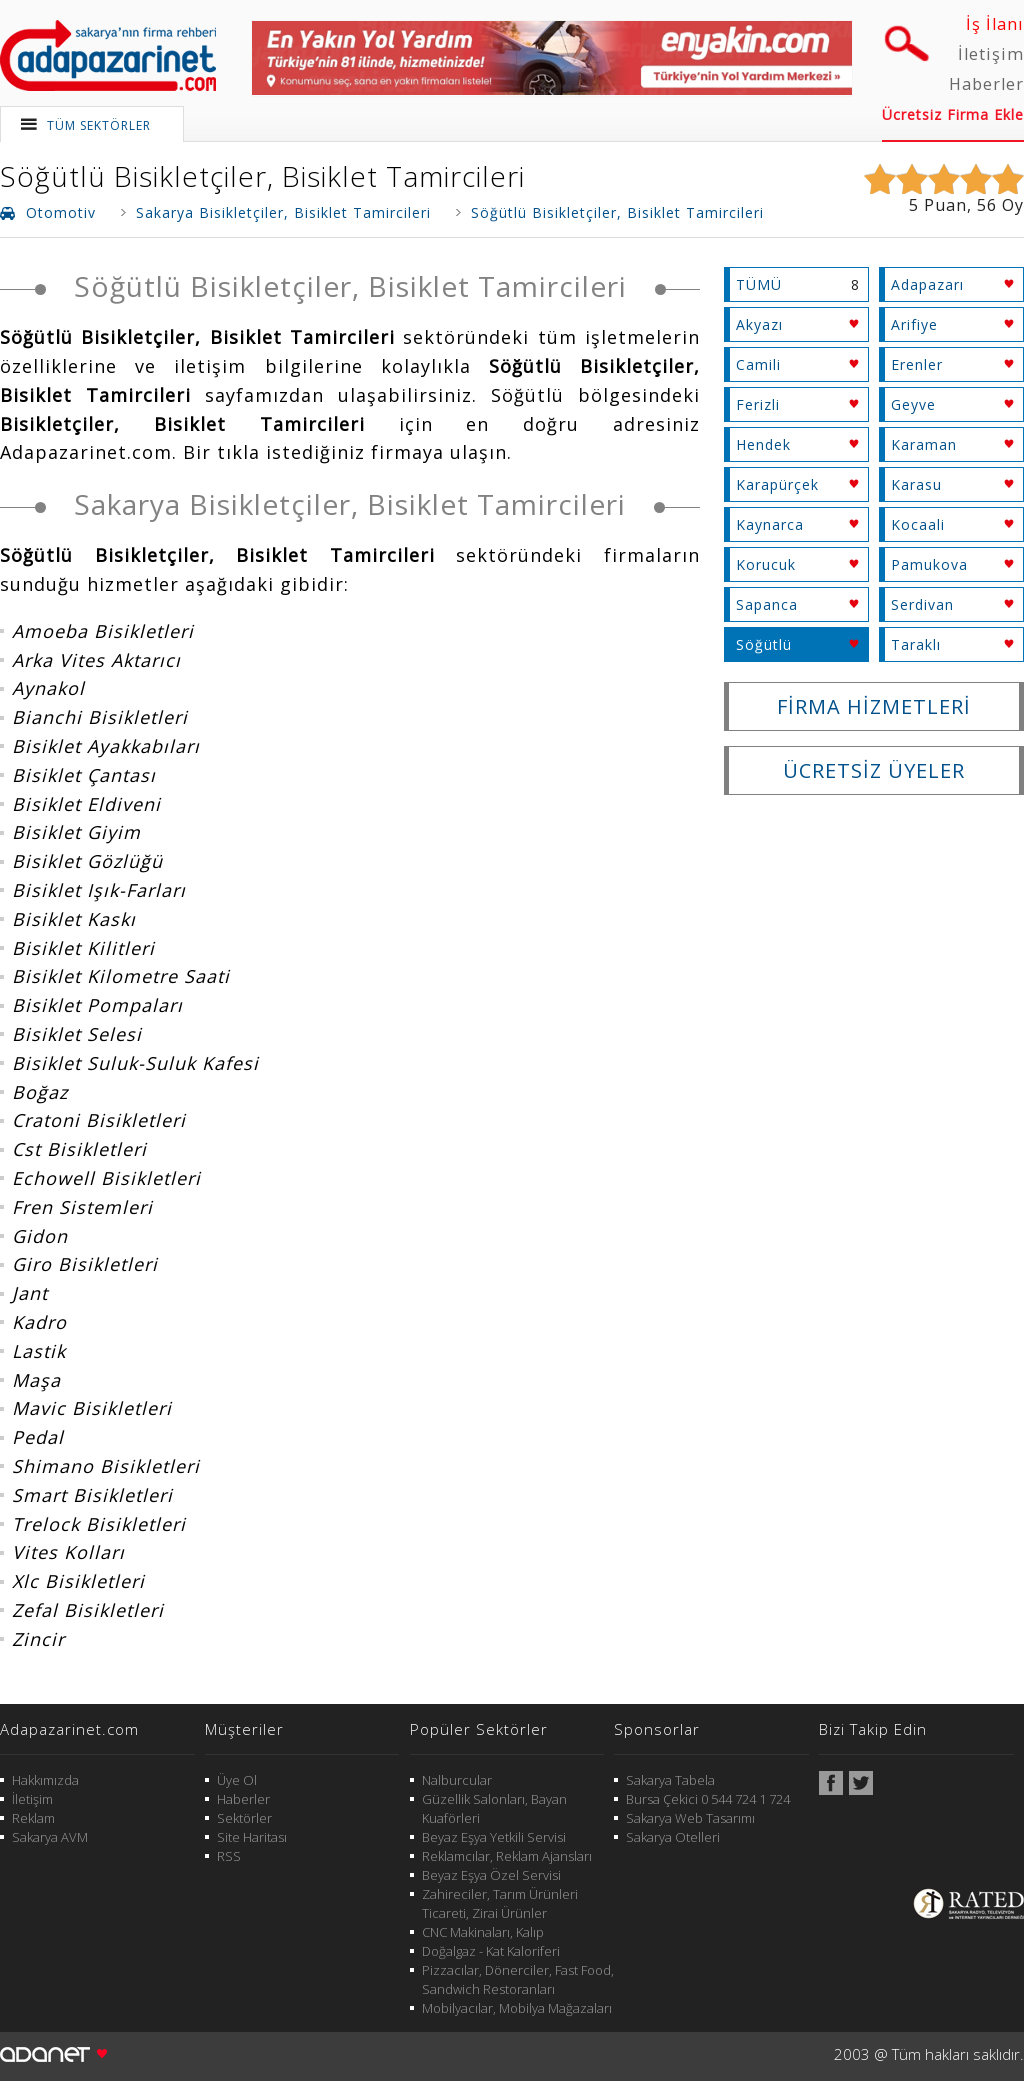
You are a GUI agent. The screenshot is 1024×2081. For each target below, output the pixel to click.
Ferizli (758, 404)
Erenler (917, 364)
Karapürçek (777, 484)
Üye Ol (237, 1780)
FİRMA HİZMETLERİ (874, 706)
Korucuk (766, 564)
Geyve (913, 404)
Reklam (33, 1818)
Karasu (916, 484)
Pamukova (929, 564)
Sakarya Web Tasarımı (690, 1818)
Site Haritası (252, 1837)
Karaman (924, 444)
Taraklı (916, 644)
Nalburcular (457, 1780)
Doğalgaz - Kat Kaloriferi (491, 1951)
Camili (758, 364)
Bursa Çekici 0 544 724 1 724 (708, 1799)
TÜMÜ (759, 284)
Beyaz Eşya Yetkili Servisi (494, 1837)
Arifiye (914, 324)
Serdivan (922, 604)
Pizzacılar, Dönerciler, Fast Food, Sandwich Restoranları (518, 1979)
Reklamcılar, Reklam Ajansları (507, 1856)
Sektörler (244, 1818)
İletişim (991, 54)
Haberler (986, 84)
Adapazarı (927, 284)
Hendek (763, 444)
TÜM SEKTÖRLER (99, 125)
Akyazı (759, 324)
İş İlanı (995, 24)
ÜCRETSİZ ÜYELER (874, 770)
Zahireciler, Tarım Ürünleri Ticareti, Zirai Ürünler (500, 1903)
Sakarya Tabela (670, 1780)
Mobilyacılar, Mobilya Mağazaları (517, 2008)
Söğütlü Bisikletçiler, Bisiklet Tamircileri (262, 176)
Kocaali (918, 524)
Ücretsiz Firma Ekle (953, 114)
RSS (229, 1856)
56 (987, 205)
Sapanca (767, 604)
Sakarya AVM (50, 1837)
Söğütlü (764, 644)
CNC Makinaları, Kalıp (483, 1932)
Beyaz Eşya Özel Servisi (491, 1875)
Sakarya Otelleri (673, 1837)
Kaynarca (770, 524)
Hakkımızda (45, 1780)
